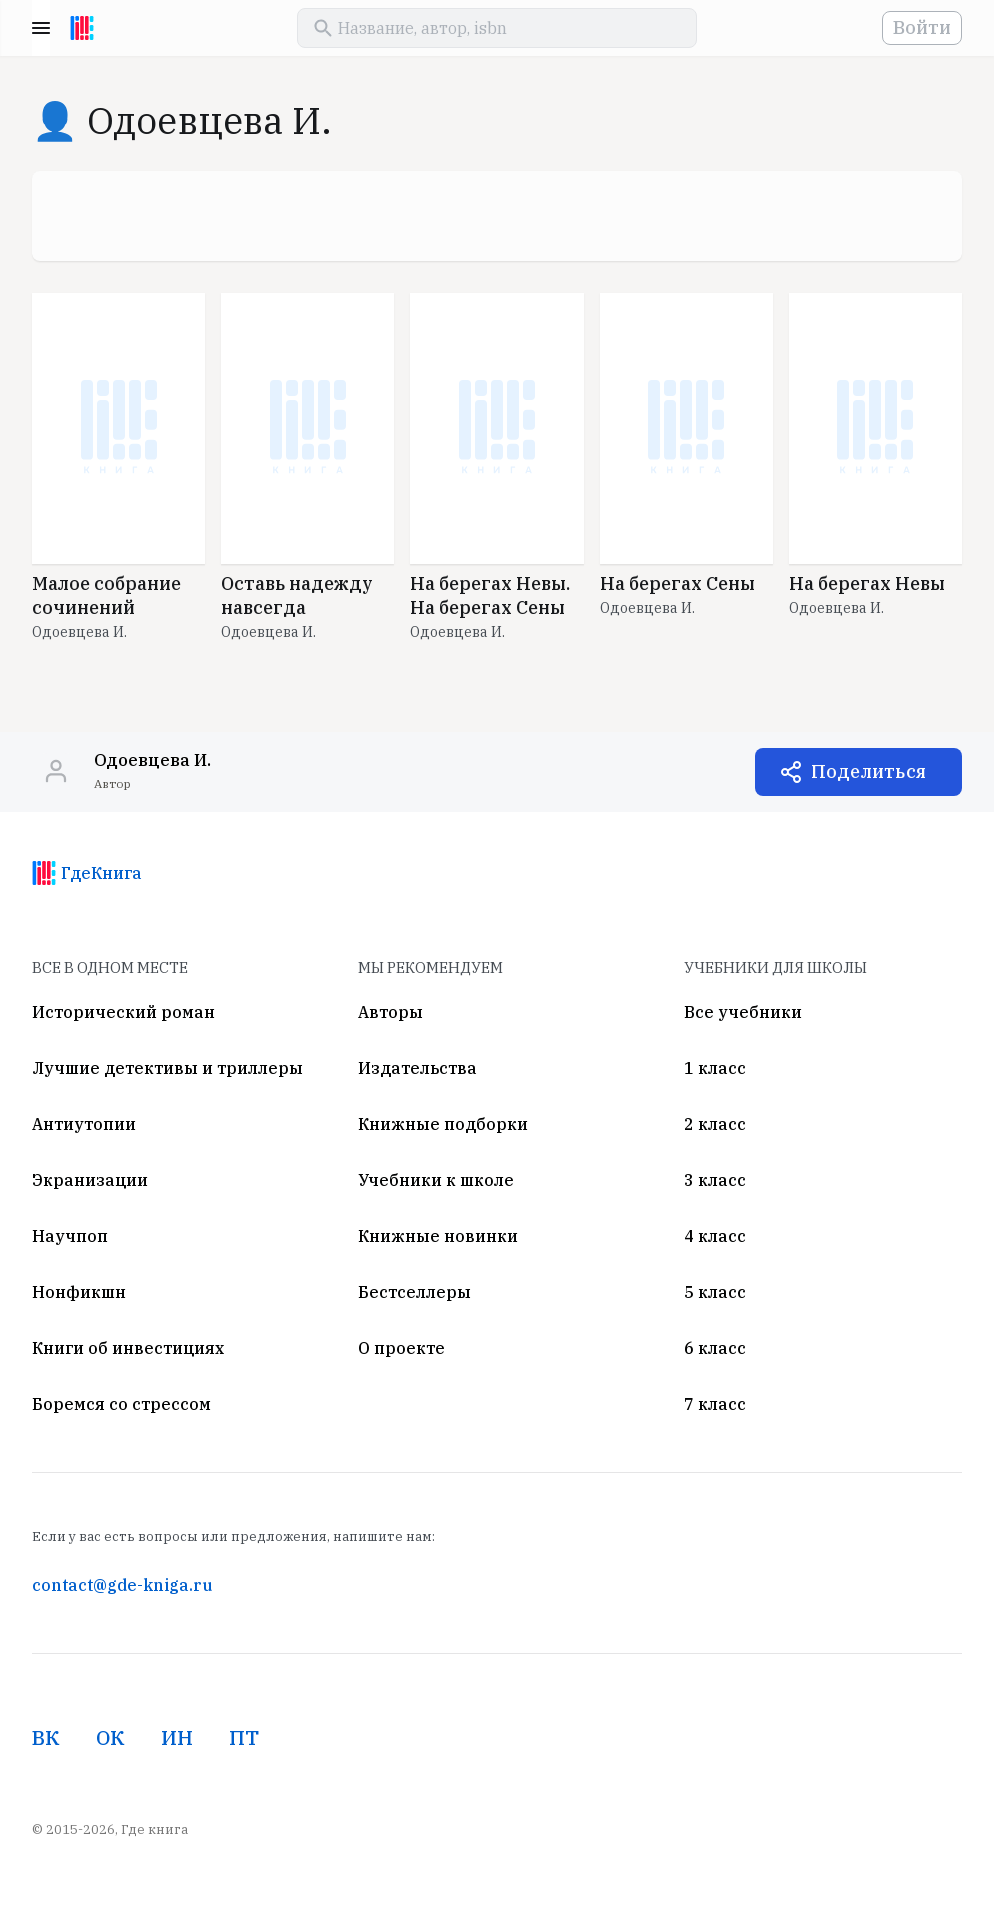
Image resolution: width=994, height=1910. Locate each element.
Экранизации (90, 1180)
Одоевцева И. (79, 632)
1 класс (715, 1068)
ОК (110, 1737)
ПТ (244, 1737)
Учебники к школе (436, 1180)
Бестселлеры (414, 1292)
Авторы (390, 1012)
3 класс (715, 1180)
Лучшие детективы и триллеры (167, 1068)
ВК (46, 1737)
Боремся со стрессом (121, 1404)
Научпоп (70, 1236)
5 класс (715, 1292)
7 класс (715, 1404)
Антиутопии (84, 1124)
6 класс (715, 1348)
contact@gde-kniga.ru (122, 1585)
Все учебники (743, 1012)
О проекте (401, 1348)
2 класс (715, 1124)
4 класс (715, 1236)
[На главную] (82, 28)
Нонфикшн (79, 1292)
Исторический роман (123, 1012)
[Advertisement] (497, 216)
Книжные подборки (443, 1124)
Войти (922, 27)
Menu (41, 28)
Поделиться (868, 771)
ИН (177, 1737)
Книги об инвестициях (128, 1348)
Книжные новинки (438, 1236)
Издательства (417, 1068)
